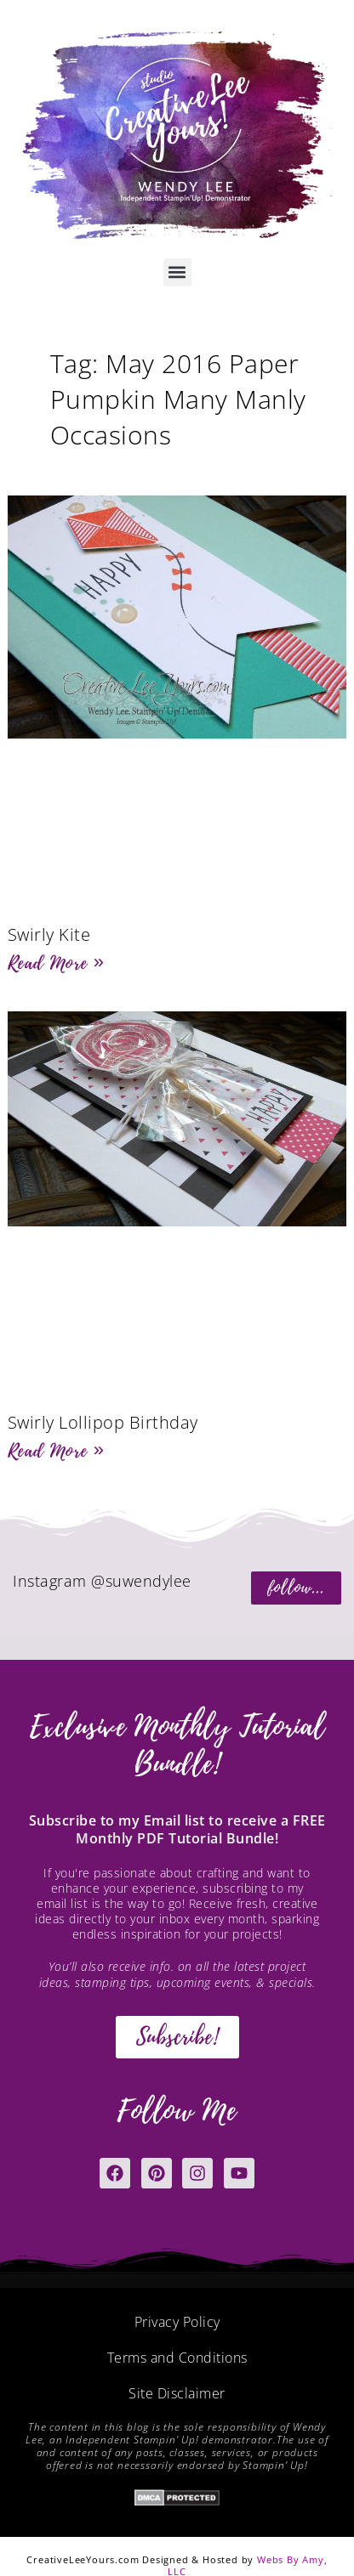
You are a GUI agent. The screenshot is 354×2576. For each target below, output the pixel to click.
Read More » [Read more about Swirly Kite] (56, 963)
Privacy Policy (177, 2322)
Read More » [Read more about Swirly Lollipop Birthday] (56, 1450)
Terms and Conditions (177, 2357)
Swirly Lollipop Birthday (103, 1422)
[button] (177, 272)
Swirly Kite (49, 934)
